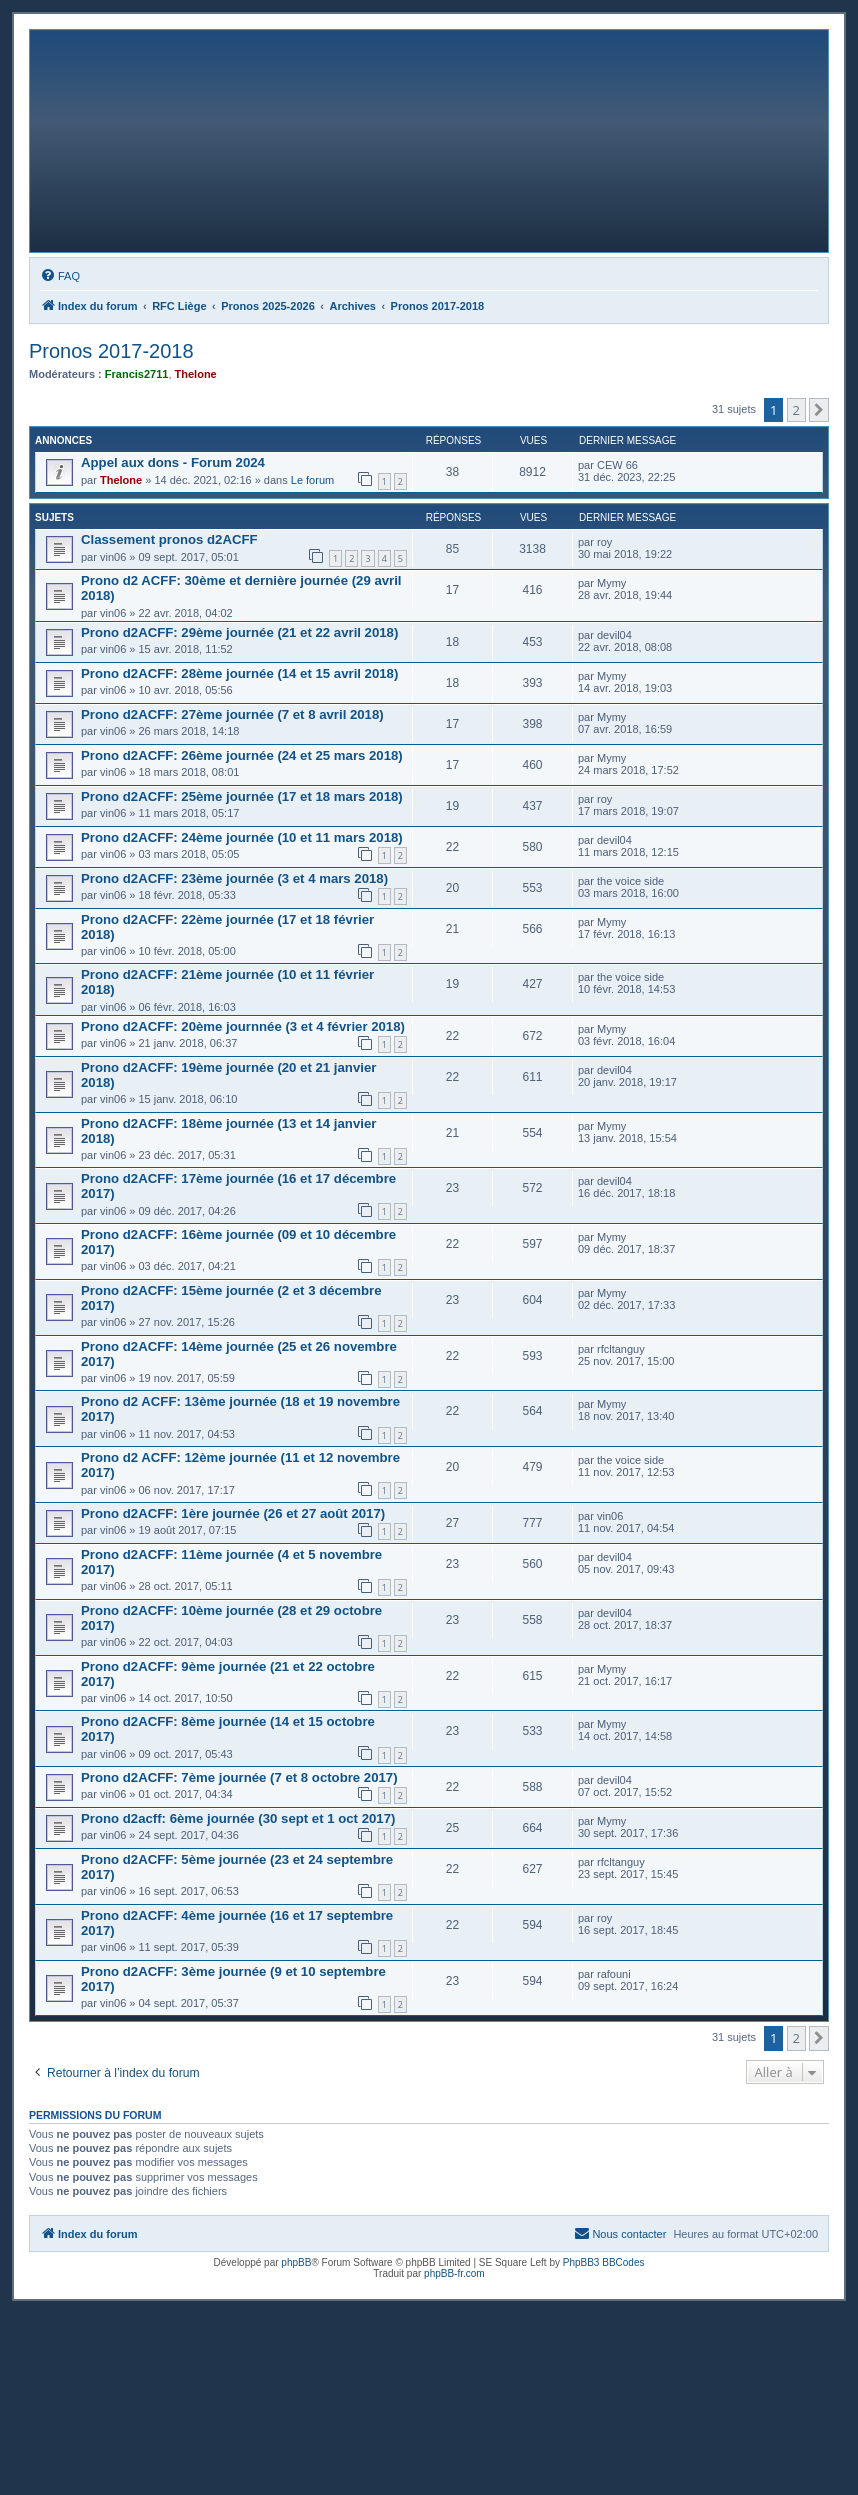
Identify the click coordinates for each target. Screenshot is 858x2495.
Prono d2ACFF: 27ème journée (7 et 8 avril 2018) (232, 714)
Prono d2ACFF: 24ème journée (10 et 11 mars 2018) (242, 837)
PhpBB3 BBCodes (604, 2262)
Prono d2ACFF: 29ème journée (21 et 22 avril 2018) (239, 632)
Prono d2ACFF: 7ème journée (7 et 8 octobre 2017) (239, 1777)
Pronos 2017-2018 (111, 351)
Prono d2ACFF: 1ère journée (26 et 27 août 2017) (233, 1513)
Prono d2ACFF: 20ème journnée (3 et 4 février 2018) (243, 1026)
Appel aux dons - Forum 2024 (173, 462)
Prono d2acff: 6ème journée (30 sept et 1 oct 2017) (238, 1818)
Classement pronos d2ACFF (169, 539)
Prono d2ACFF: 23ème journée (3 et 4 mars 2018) (234, 878)
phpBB (296, 2262)
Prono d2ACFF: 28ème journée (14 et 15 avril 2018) (239, 673)
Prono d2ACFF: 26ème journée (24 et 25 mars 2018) (242, 755)
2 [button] (796, 410)
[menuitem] (60, 276)
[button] (819, 410)
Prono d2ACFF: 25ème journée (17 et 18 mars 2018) (242, 796)
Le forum (312, 480)
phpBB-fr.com (454, 2273)
